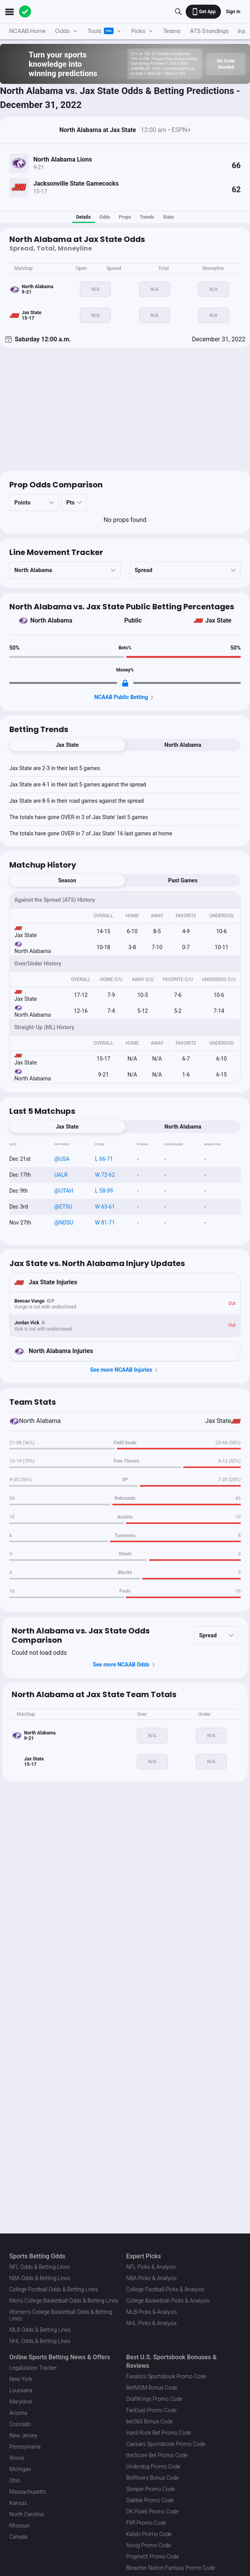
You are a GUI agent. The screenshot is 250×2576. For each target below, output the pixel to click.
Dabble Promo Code (150, 2500)
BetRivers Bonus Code (152, 2478)
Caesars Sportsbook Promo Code (166, 2444)
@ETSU (63, 1207)
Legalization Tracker (33, 2368)
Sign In (233, 11)
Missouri (19, 2525)
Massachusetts (27, 2492)
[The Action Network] (25, 11)
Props (125, 217)
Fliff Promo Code (146, 2523)
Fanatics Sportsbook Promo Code (166, 2376)
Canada (18, 2537)
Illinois (16, 2458)
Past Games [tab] (183, 880)
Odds (104, 217)
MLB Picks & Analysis (151, 2312)
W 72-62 (105, 1175)
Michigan (20, 2469)
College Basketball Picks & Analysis (168, 2301)
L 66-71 (104, 1159)
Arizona (18, 2413)
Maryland (20, 2402)
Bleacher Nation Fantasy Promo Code (170, 2568)
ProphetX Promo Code (152, 2556)
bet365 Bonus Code (149, 2421)
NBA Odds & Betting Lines (40, 2278)
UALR (60, 1175)
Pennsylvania (25, 2447)
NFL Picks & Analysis (151, 2267)
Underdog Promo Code (153, 2466)
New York (20, 2379)
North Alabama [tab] (182, 745)
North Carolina (26, 2514)
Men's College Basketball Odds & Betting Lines (63, 2301)
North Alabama (51, 620)
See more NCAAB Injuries (125, 1370)
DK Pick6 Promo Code (152, 2511)
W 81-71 (105, 1222)
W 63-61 (105, 1207)
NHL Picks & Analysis (151, 2323)
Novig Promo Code (148, 2545)
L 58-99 (104, 1191)
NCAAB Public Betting (125, 697)
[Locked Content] (125, 683)
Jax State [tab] (67, 745)
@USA (61, 1159)
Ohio (14, 2480)
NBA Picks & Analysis (151, 2278)
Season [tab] (67, 880)
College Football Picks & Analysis (165, 2289)
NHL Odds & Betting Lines (40, 2341)
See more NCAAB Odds (125, 1665)
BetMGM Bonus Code (152, 2388)
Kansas (18, 2503)
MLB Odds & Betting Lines (40, 2330)
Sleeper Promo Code (150, 2489)
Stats (168, 217)
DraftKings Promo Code (154, 2399)
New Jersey (23, 2435)
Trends (147, 217)
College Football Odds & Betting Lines (53, 2289)
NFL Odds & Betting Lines (39, 2267)
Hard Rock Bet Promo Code (158, 2433)
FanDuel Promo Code (151, 2410)
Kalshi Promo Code (149, 2534)
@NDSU (63, 1222)
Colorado (20, 2424)
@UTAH (63, 1191)
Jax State (218, 620)
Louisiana (20, 2390)
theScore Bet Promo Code (157, 2455)
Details (83, 217)
